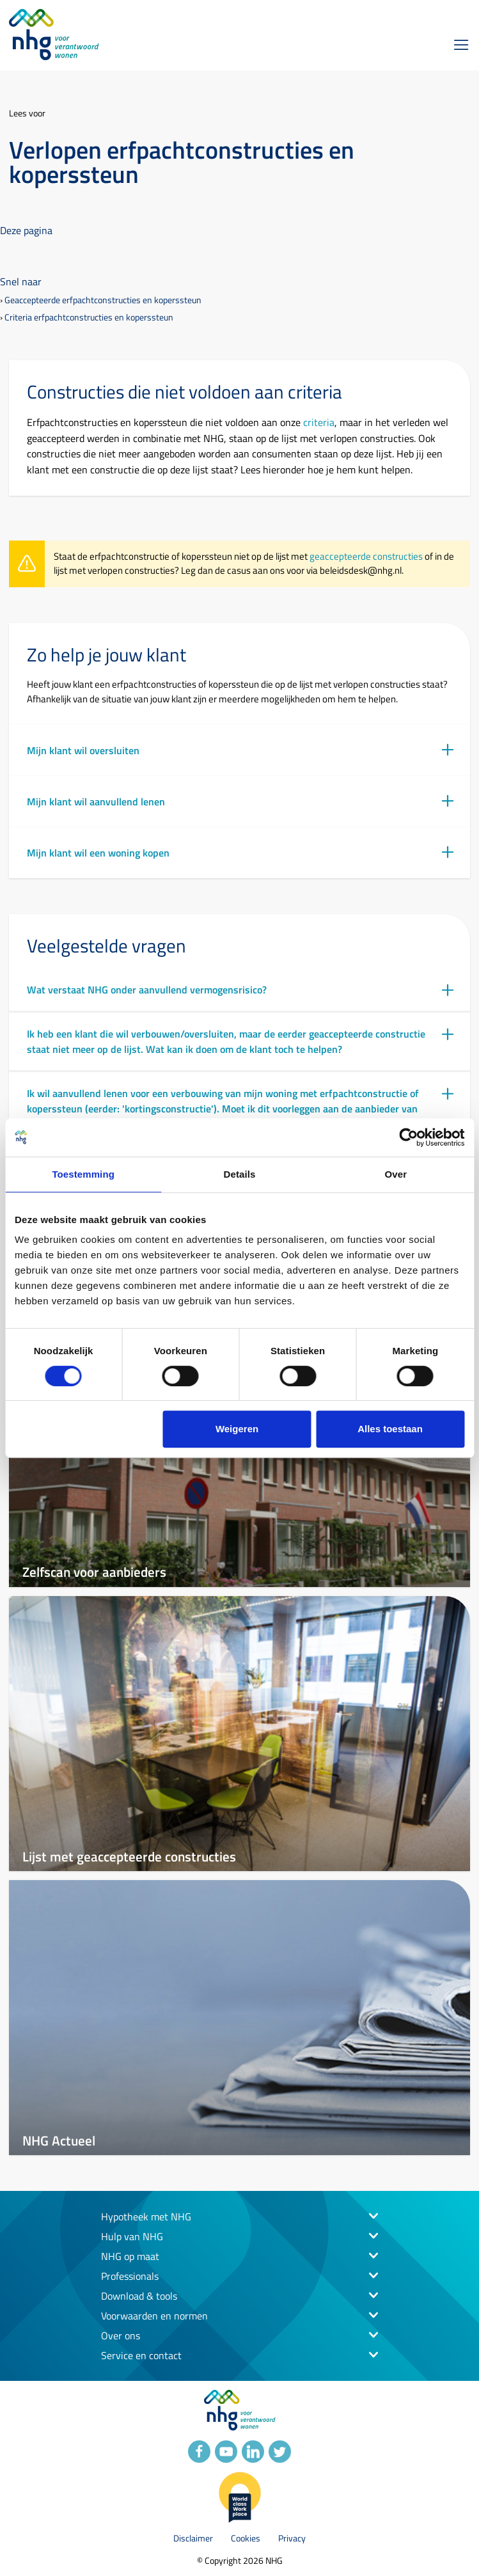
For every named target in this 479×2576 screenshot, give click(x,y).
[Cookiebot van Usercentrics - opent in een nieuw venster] (408, 1137)
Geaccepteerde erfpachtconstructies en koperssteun (102, 300)
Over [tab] (396, 1174)
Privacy (292, 2538)
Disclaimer (193, 2538)
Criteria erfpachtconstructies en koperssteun (88, 317)
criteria (318, 422)
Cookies (245, 2538)
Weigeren (237, 1428)
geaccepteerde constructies (366, 556)
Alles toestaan (390, 1428)
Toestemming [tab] (83, 1174)
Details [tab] (240, 1174)
